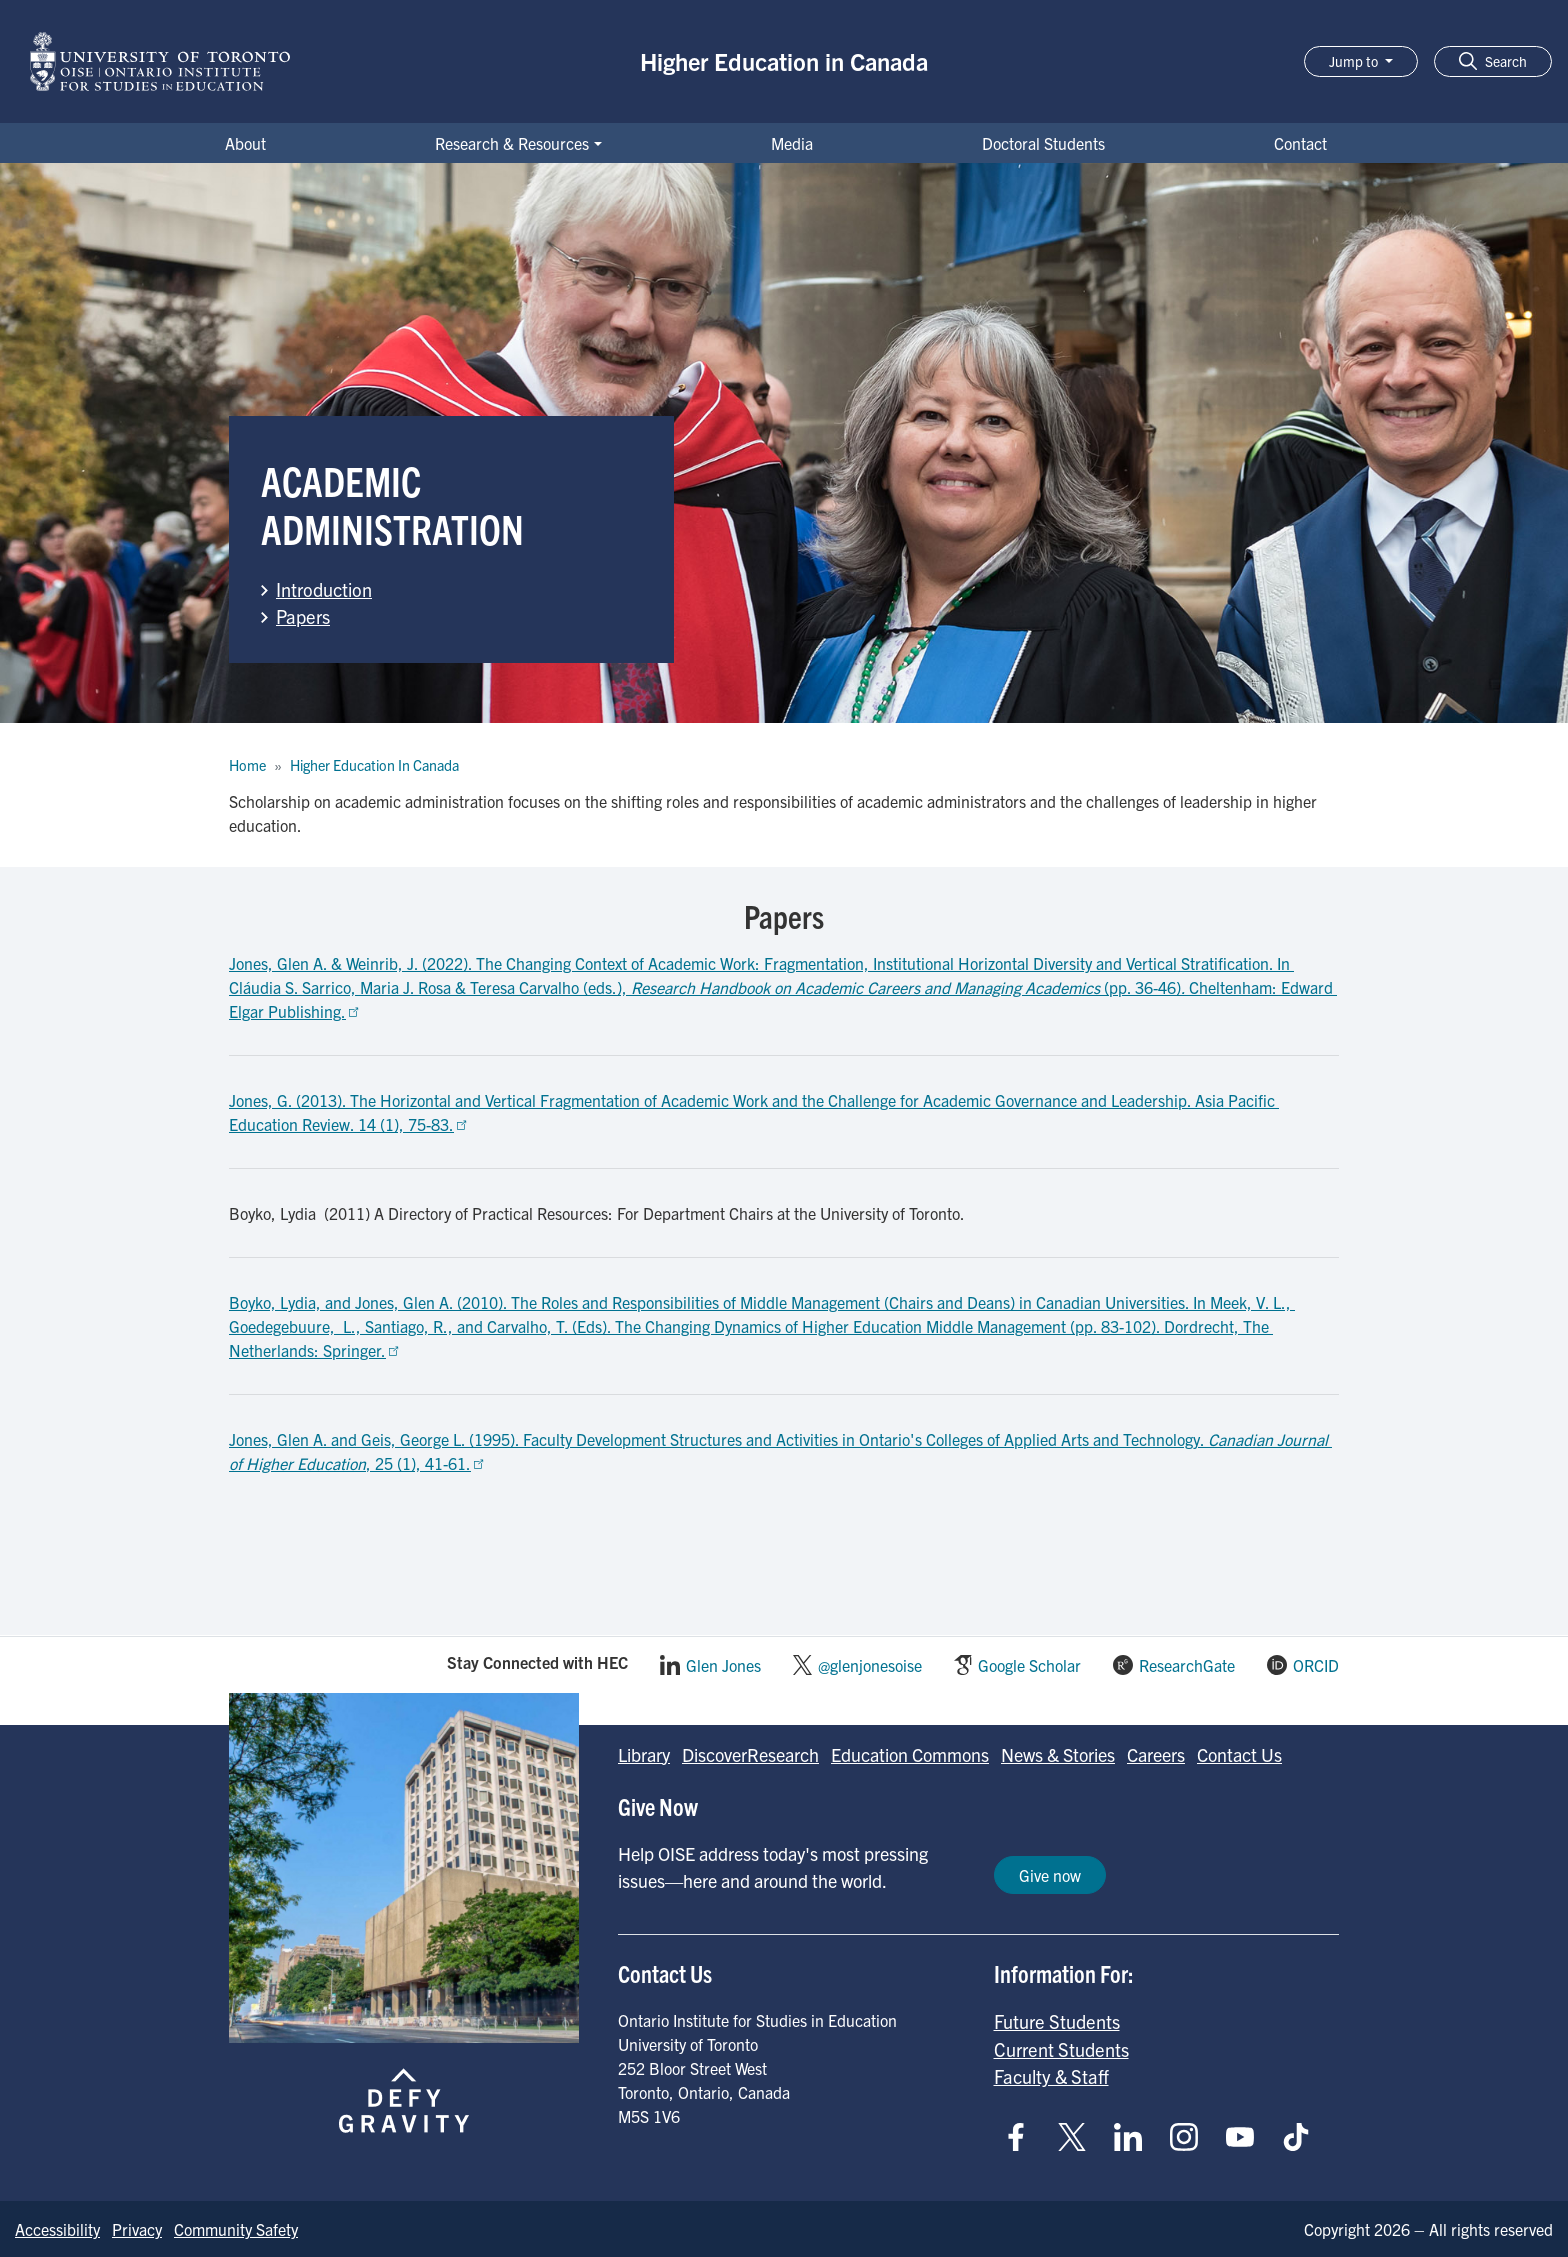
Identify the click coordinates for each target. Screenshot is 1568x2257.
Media (792, 143)
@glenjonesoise (870, 1665)
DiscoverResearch (750, 1754)
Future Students (1057, 2021)
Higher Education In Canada (374, 765)
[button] (1493, 61)
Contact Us (1239, 1754)
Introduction (324, 589)
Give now (1050, 1875)
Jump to (1355, 61)
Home (247, 765)
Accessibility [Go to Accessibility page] (57, 2229)
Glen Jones (723, 1665)
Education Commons (910, 1754)
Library (644, 1754)
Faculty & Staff (1051, 2076)
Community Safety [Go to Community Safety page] (236, 2229)
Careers (1156, 1754)
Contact (1300, 143)
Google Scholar (1029, 1665)
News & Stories (1058, 1754)
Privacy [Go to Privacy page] (137, 2229)
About (245, 143)
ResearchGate (1187, 1665)
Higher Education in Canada (784, 61)
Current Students (1061, 2049)
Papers (303, 616)
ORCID (1316, 1665)
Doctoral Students (1043, 143)
